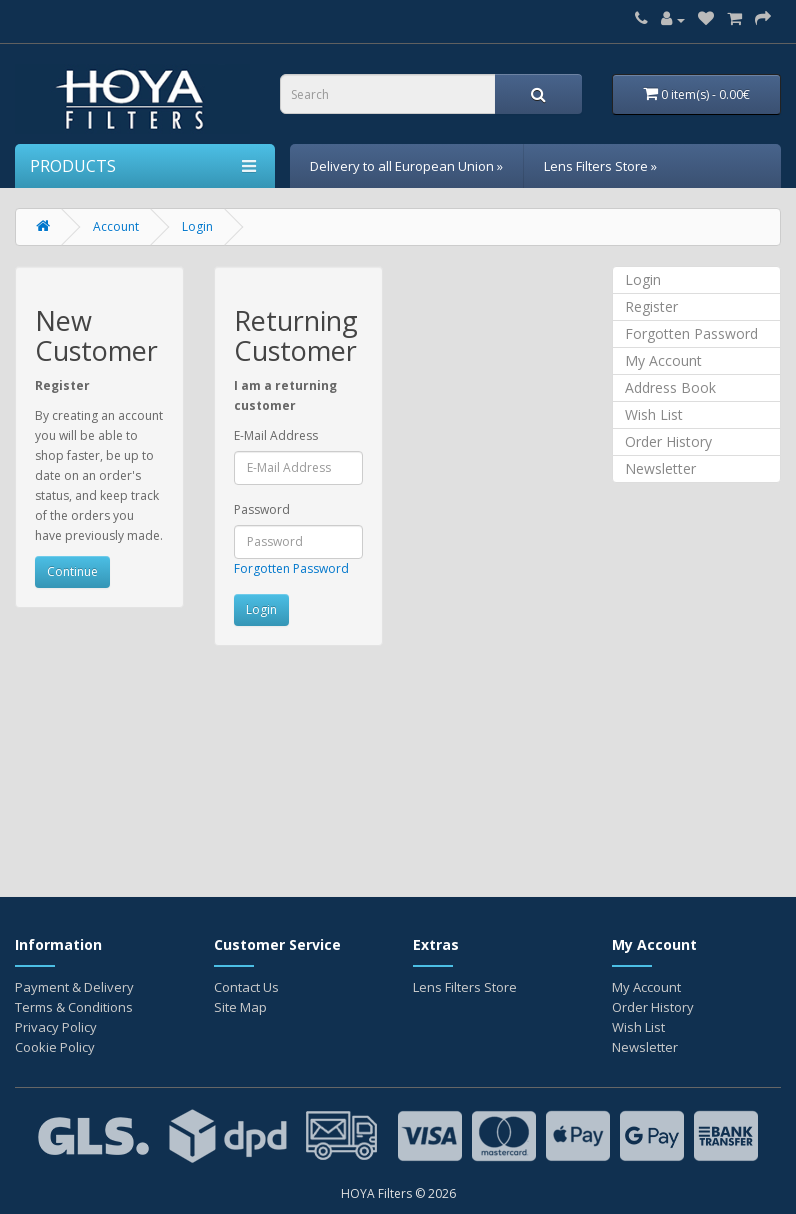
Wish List (654, 414)
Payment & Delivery (74, 987)
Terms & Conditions (74, 1007)
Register (651, 306)
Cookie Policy (55, 1047)
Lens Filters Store (465, 987)
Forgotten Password (291, 568)
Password (262, 509)
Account (116, 226)
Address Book (670, 387)
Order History (668, 441)
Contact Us (246, 987)
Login (197, 226)
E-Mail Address (276, 435)
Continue (72, 571)
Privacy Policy (56, 1027)
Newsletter (660, 468)
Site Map (240, 1007)
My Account (663, 360)
